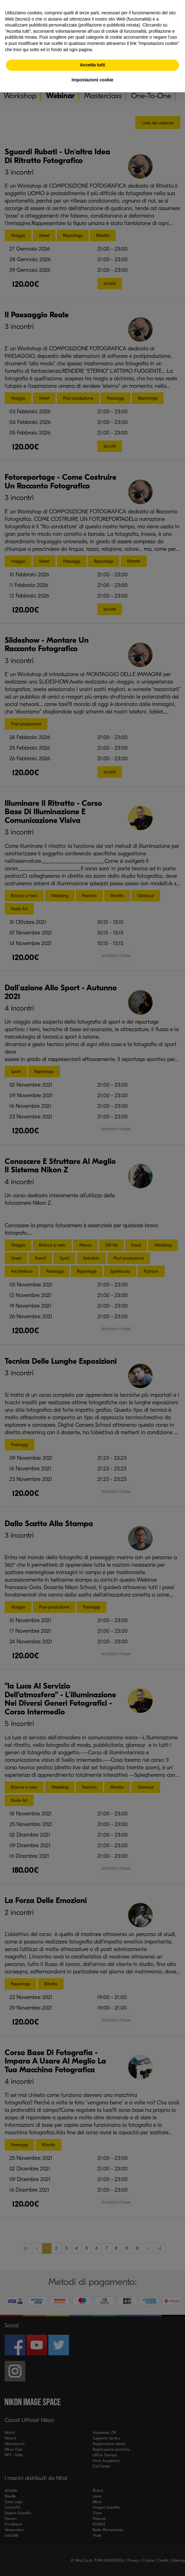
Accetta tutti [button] (92, 64)
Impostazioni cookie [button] (93, 79)
